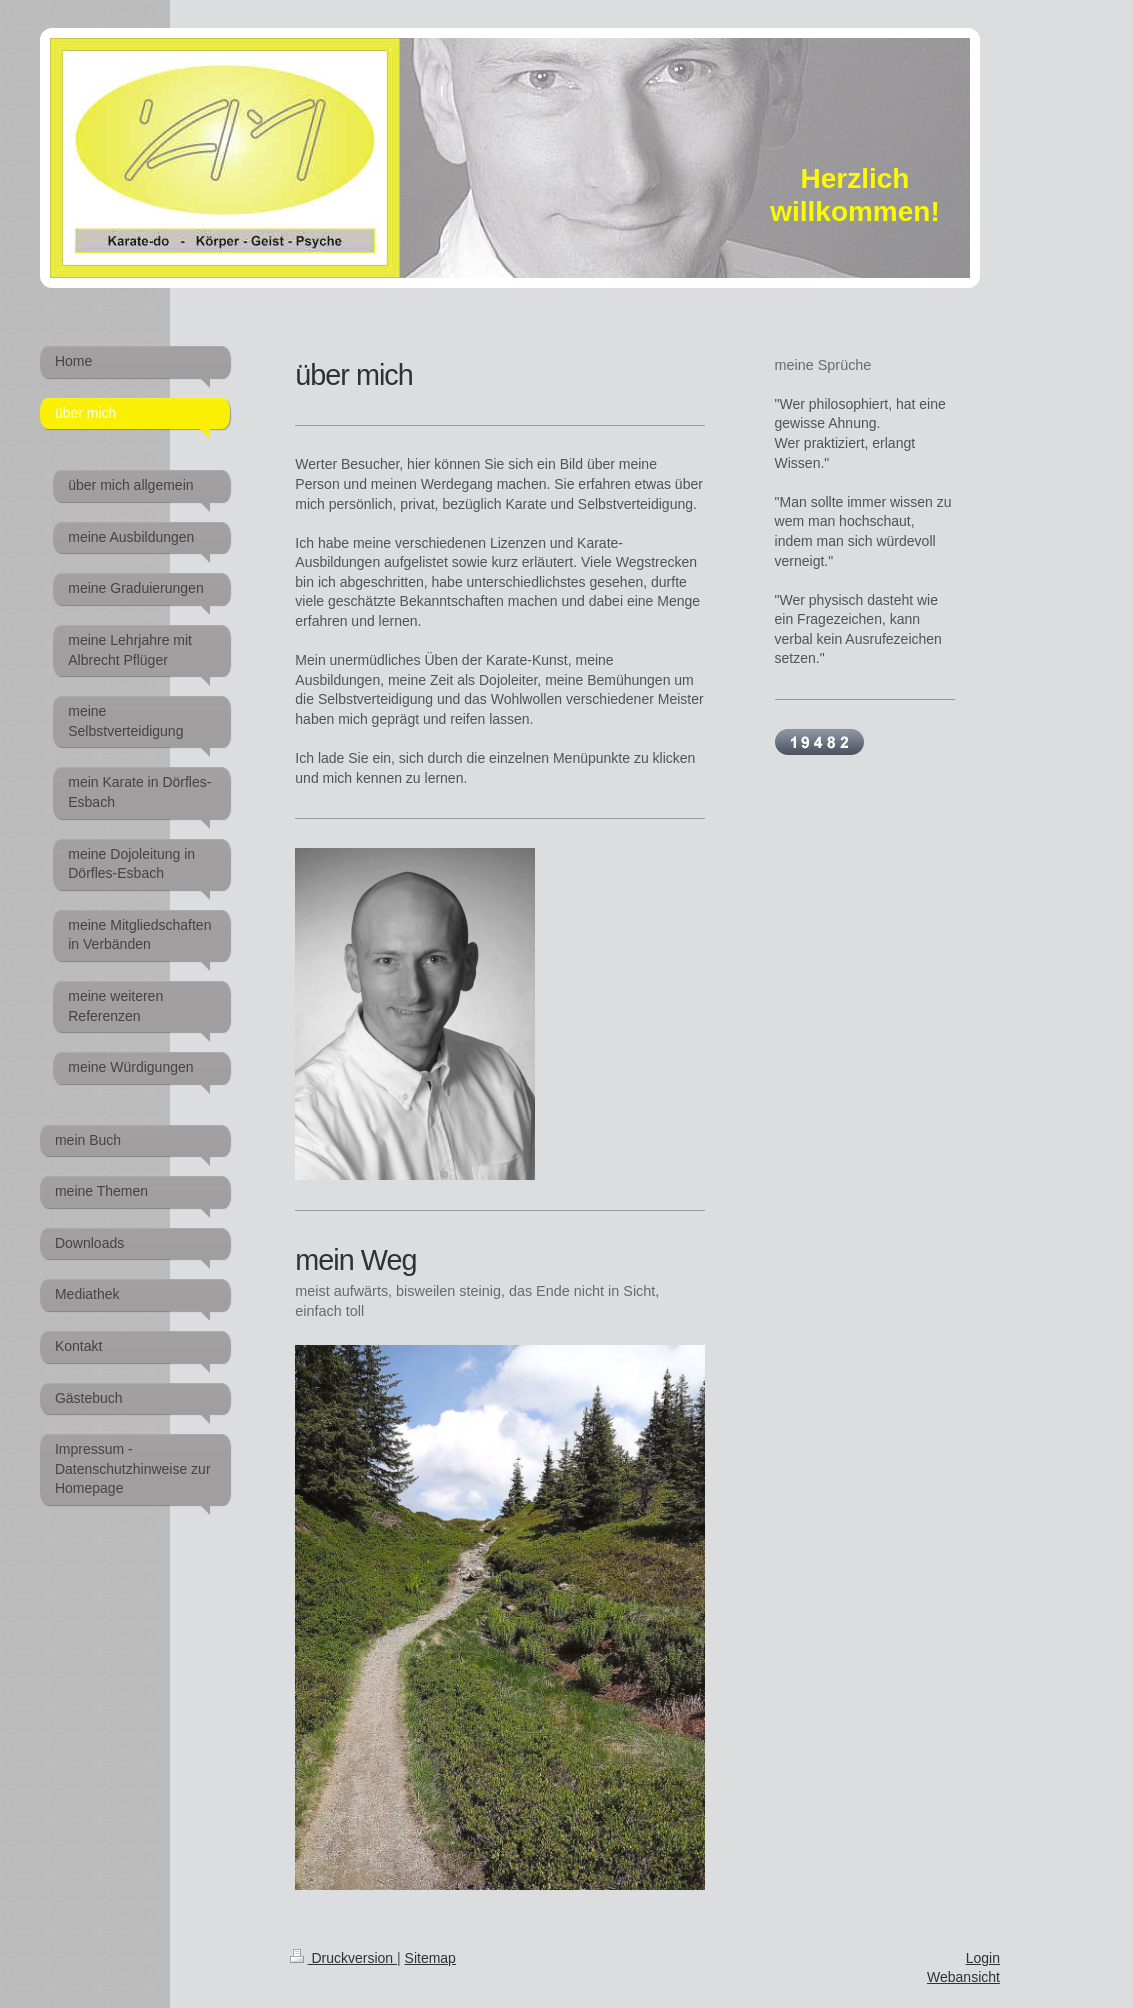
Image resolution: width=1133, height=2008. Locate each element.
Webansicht (963, 1977)
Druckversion (343, 1958)
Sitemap (430, 1958)
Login (983, 1958)
